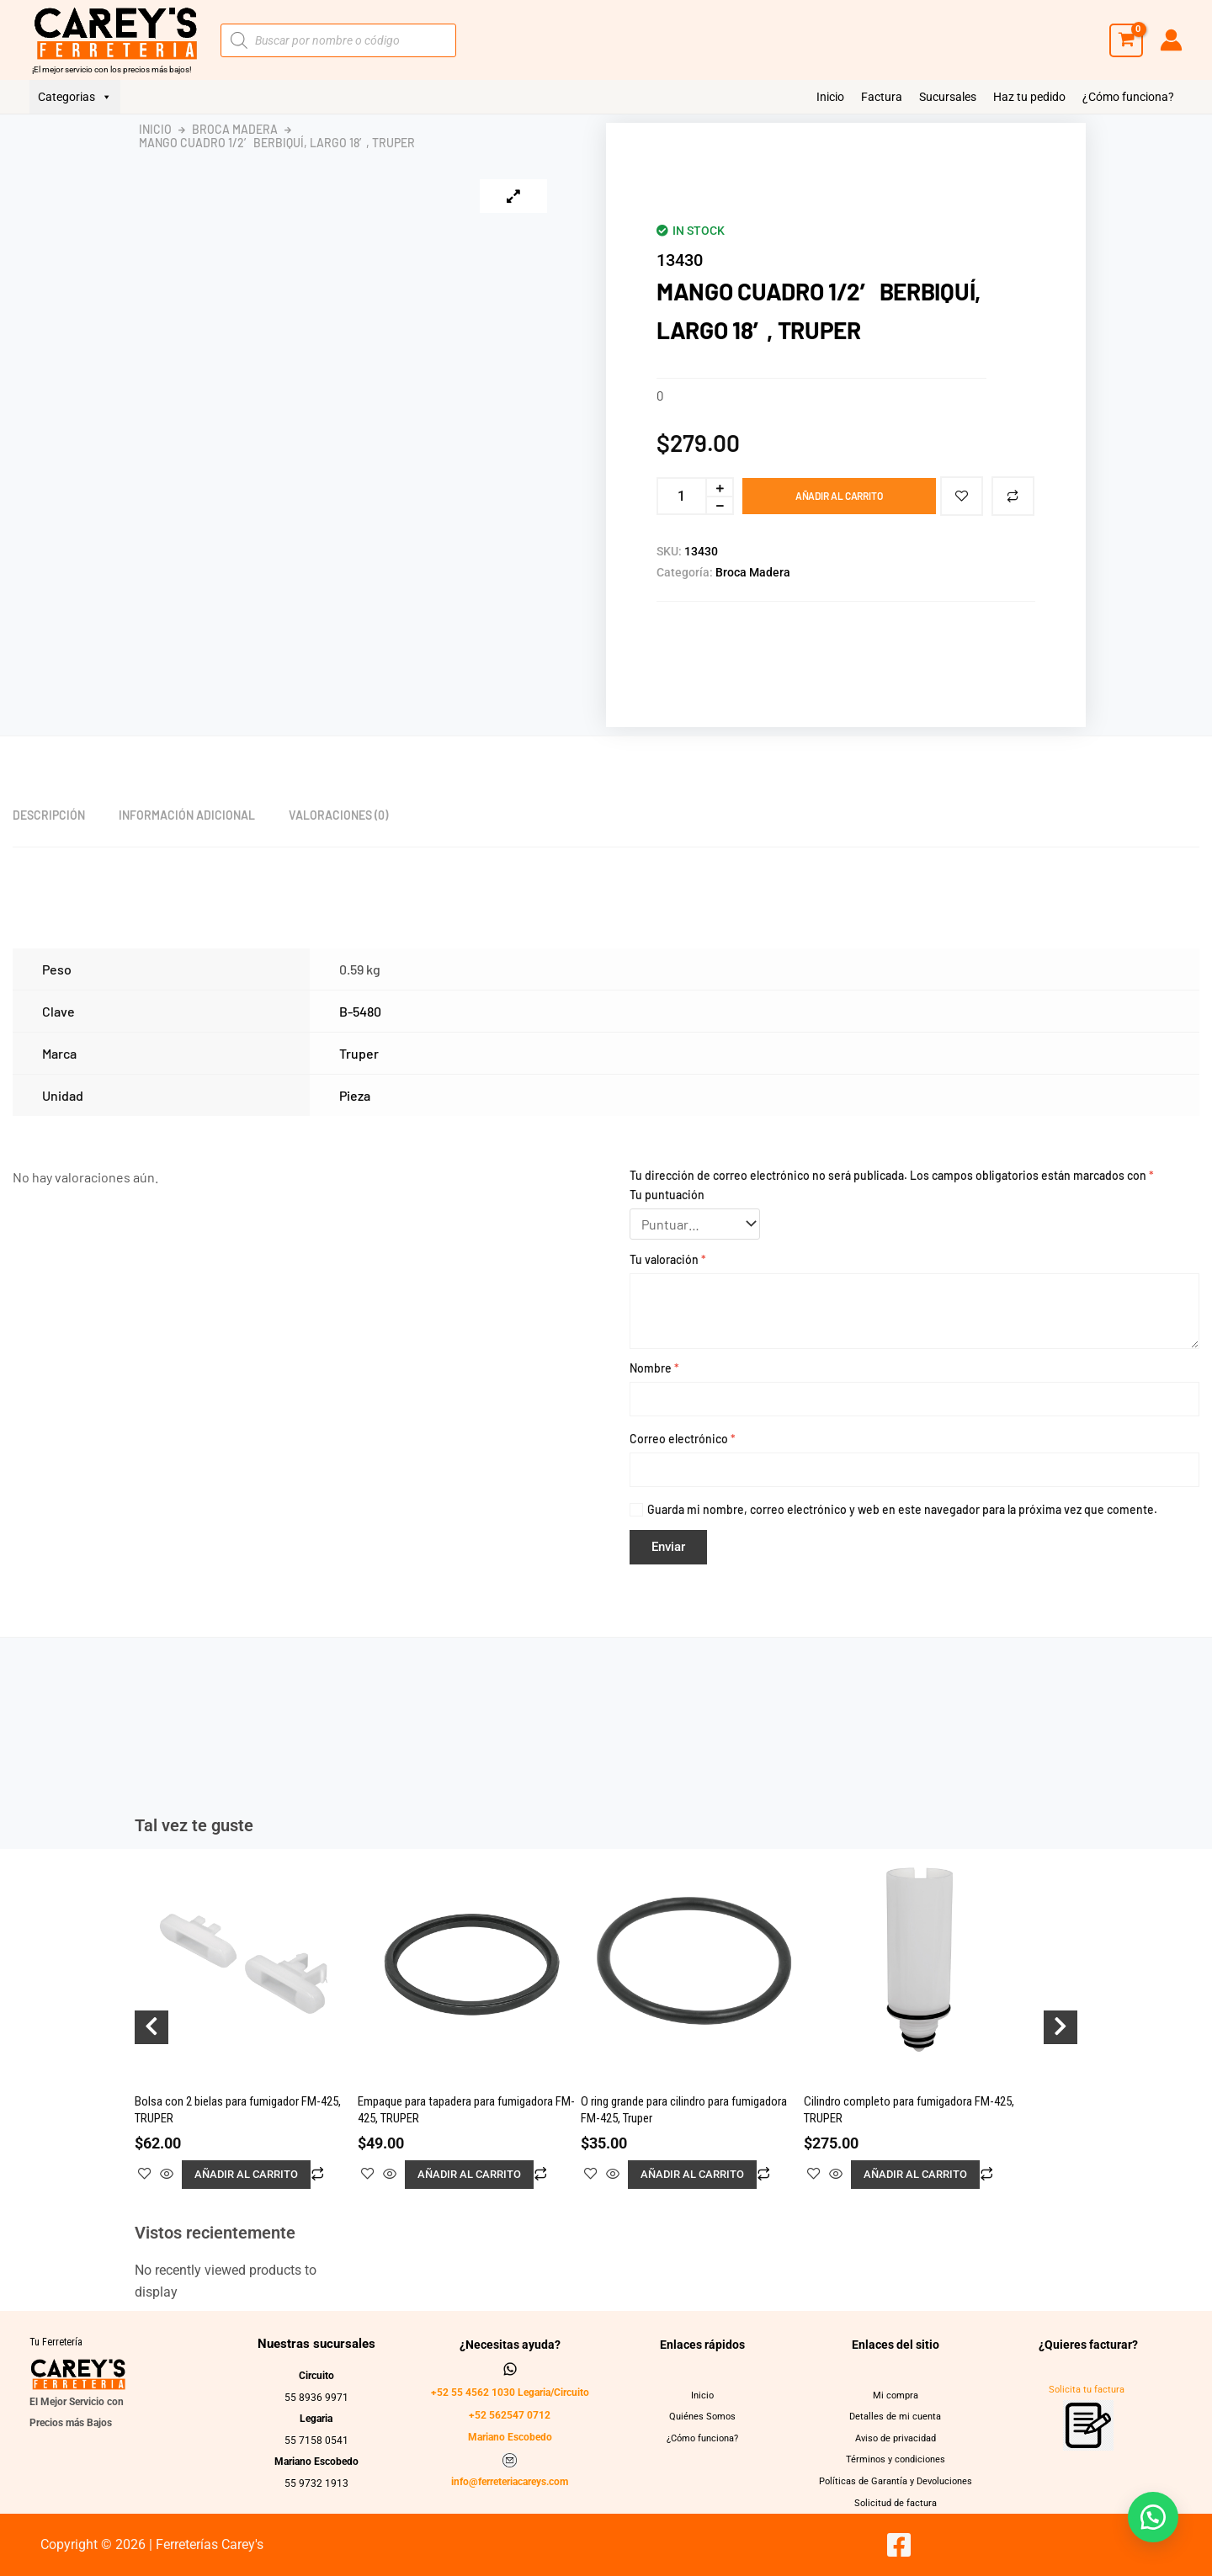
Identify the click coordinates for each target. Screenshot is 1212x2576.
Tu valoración (668, 1259)
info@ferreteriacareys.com (509, 2482)
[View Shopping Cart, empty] (1126, 40)
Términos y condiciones (895, 2459)
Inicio (830, 97)
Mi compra (895, 2395)
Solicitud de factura (895, 2503)
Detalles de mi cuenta (895, 2416)
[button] (1153, 2517)
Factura (881, 97)
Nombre (654, 1368)
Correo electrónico (683, 1438)
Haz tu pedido (1029, 97)
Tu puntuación (667, 1194)
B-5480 (360, 1011)
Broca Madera (235, 129)
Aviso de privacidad (895, 2438)
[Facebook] (898, 2544)
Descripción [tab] (49, 815)
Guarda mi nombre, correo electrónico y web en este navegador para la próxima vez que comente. (902, 1509)
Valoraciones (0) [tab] (338, 815)
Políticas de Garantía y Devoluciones (895, 2481)
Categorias (75, 97)
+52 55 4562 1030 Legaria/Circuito (510, 2392)
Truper (359, 1053)
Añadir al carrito (839, 496)
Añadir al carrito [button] (246, 2174)
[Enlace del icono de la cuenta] (1171, 40)
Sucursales (947, 97)
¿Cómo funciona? (1128, 97)
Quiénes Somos (702, 2416)
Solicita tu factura (1086, 2389)
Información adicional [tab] (187, 815)
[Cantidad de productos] (680, 496)
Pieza (354, 1095)
